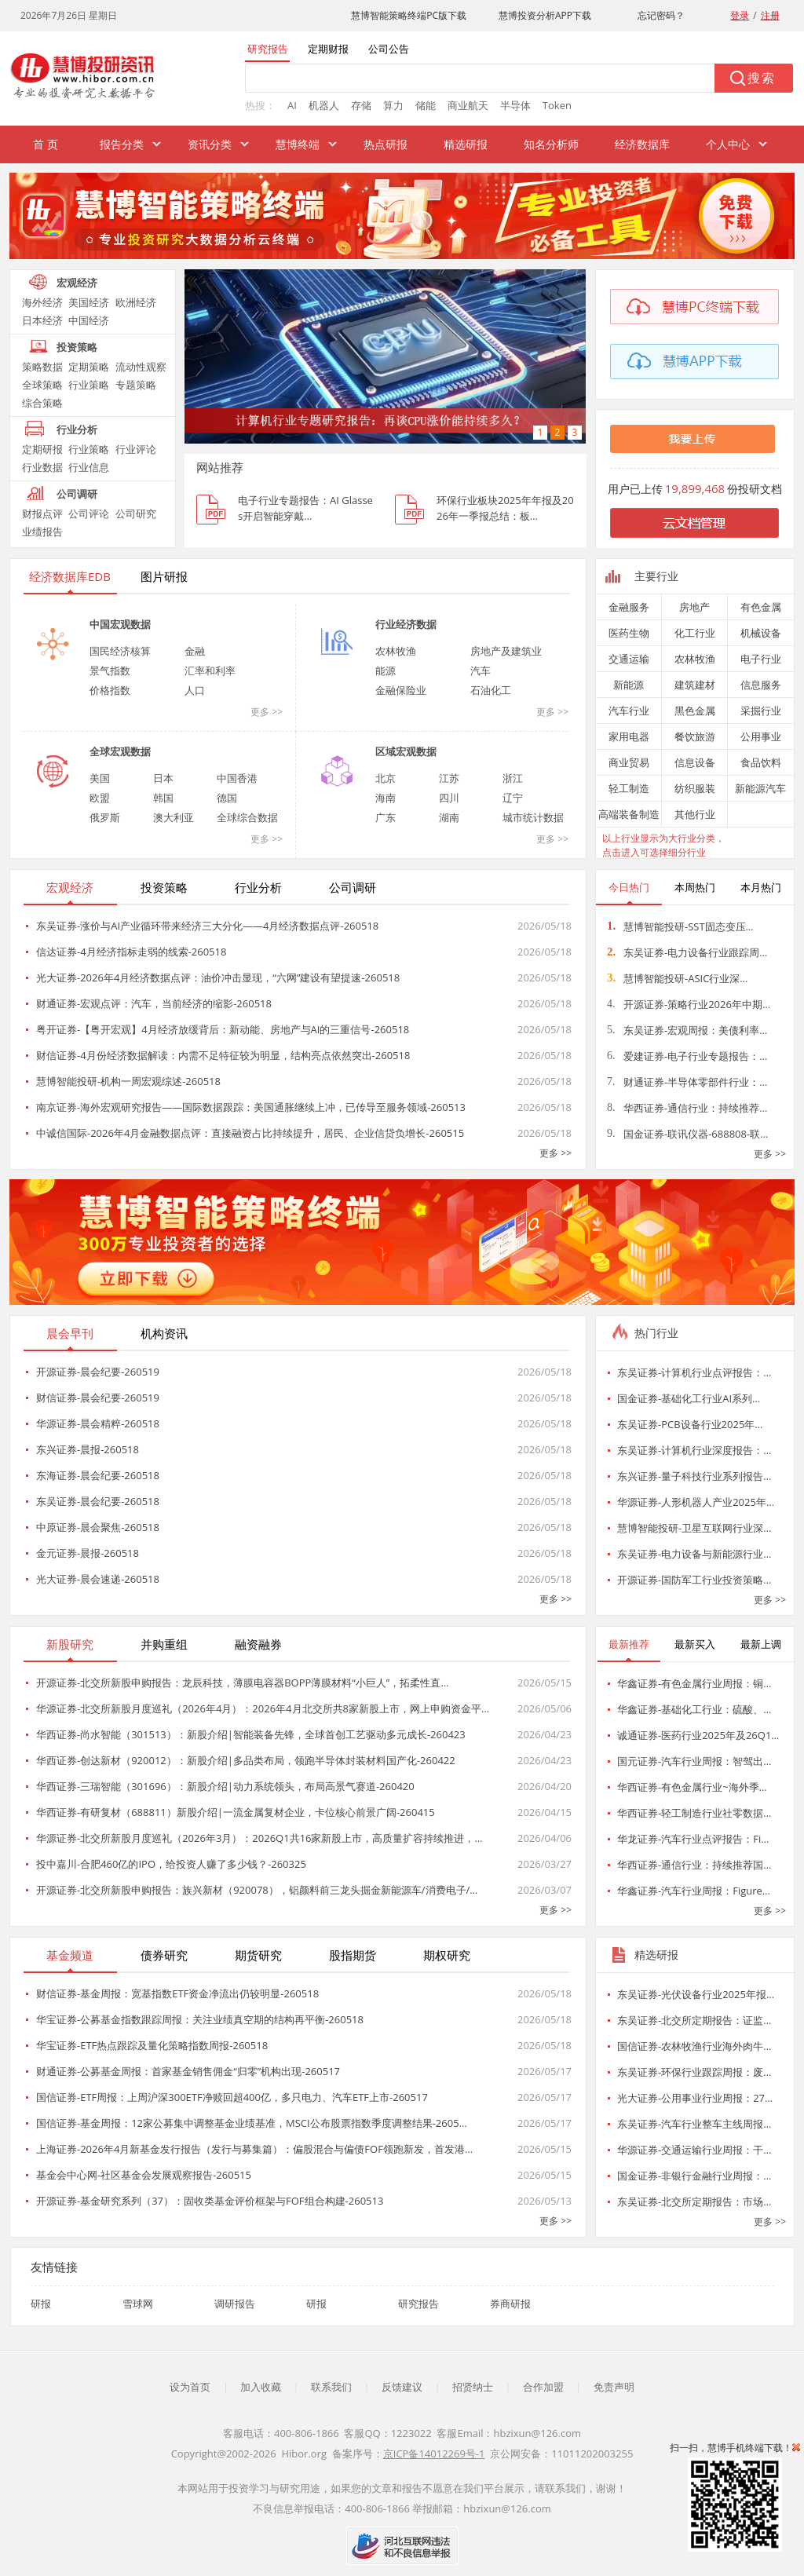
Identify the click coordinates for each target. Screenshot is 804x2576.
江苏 (449, 778)
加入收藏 (260, 2387)
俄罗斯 (105, 817)
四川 (449, 798)
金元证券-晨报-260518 (87, 1553)
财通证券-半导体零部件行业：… (687, 1081)
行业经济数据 (406, 624)
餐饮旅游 (694, 736)
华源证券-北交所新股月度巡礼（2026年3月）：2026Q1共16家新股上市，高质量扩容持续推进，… (259, 1838)
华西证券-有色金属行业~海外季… (692, 1787)
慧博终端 (298, 144)
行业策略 (88, 385)
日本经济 (42, 320)
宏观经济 (77, 283)
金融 (195, 651)
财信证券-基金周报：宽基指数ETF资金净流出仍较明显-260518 (177, 1993)
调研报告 (234, 2303)
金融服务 (628, 607)
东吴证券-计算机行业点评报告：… (694, 1372)
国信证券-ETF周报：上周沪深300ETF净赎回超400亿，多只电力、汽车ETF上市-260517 (232, 2097)
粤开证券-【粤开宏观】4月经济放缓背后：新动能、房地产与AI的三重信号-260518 (222, 1029)
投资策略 (77, 347)
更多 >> (266, 711)
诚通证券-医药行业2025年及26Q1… (698, 1735)
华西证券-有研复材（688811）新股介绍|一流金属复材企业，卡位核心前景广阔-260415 (235, 1812)
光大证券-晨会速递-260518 (97, 1579)
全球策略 (42, 385)
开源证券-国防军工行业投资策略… (694, 1580)
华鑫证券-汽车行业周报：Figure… (693, 1891)
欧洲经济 (135, 302)
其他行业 (694, 814)
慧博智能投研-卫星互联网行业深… (694, 1528)
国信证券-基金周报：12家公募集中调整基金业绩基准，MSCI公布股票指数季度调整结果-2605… (251, 2123)
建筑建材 (694, 685)
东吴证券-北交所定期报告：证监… (694, 2020)
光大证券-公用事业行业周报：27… (695, 2098)
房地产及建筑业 (506, 651)
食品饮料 (760, 762)
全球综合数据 (247, 817)
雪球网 (137, 2303)
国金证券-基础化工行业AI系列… (688, 1398)
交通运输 (628, 659)
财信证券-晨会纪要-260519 (97, 1397)
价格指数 (110, 690)
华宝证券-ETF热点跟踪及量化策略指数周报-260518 (152, 2045)
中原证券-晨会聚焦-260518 (97, 1527)
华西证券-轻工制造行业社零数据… (694, 1813)
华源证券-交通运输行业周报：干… (694, 2150)
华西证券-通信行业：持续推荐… (687, 1107)
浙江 (512, 778)
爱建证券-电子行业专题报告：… (687, 1056)
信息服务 (760, 685)
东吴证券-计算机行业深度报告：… (694, 1450)
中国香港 (237, 778)
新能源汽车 (760, 788)
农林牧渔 (395, 651)
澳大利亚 (173, 817)
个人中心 (728, 144)
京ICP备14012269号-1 (434, 2453)
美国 (100, 778)
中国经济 (88, 320)
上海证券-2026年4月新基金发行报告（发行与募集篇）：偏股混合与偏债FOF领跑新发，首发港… (254, 2149)
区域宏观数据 (406, 751)
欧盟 (100, 798)
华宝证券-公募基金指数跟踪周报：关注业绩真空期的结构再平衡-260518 (200, 2019)
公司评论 (88, 513)
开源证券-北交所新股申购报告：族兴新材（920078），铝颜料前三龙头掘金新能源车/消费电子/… (256, 1890)
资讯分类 (210, 144)
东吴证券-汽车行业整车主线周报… (694, 2124)
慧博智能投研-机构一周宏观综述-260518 (128, 1081)
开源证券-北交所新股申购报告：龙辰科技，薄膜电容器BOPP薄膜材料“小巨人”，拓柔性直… (242, 1682)
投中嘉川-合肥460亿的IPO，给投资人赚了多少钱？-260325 (171, 1864)
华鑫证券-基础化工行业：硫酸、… (694, 1709)
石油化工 (490, 690)
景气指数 (110, 670)
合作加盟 (543, 2387)
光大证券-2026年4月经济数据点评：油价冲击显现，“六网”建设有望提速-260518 (218, 977)
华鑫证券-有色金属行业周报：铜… (694, 1683)
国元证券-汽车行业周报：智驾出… (694, 1761)
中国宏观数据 (120, 624)
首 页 (45, 144)
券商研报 (510, 2303)
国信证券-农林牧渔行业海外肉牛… (694, 2046)
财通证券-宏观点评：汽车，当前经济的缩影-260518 (154, 1003)
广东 (385, 817)
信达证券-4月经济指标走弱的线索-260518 (131, 952)
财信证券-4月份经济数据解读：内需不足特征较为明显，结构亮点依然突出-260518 (223, 1055)
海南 (385, 798)
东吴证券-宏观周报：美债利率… (687, 1030)
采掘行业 (760, 710)
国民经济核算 (120, 651)
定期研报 (42, 449)
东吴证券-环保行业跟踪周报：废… (694, 2072)
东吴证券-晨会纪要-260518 (97, 1501)
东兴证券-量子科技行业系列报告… (694, 1476)
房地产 (694, 607)
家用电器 (628, 736)
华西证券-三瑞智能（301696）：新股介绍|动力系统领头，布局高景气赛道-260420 (225, 1786)
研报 (41, 2303)
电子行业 (760, 659)
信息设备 (694, 762)
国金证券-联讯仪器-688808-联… (687, 1133)
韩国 (163, 798)
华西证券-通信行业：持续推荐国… (694, 1865)
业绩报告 (42, 531)
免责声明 (614, 2387)
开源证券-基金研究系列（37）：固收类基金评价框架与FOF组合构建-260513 (209, 2201)
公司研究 (135, 513)
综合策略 (42, 403)
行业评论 (135, 449)
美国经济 (88, 302)
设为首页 (190, 2387)
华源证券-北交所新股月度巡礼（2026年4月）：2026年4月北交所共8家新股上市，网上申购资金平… (262, 1708)
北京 (385, 778)
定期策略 (88, 367)
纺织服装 (694, 788)
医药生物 (628, 633)
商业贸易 (628, 762)
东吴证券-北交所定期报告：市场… (694, 2201)
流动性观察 (140, 367)
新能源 (628, 685)
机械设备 (760, 633)
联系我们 (331, 2387)
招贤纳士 (472, 2387)
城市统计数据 (533, 817)
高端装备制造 (629, 814)
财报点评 (42, 513)
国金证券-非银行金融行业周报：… (694, 2176)
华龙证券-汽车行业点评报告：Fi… (693, 1839)
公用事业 (760, 736)
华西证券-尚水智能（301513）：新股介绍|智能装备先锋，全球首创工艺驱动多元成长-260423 (251, 1734)
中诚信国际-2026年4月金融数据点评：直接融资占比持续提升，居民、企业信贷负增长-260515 (250, 1133)
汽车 (480, 670)
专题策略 (135, 385)
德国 (227, 798)
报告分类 (122, 144)
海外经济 (42, 302)
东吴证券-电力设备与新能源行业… (694, 1554)
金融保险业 (400, 690)
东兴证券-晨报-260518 (87, 1449)
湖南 (449, 817)
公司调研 (77, 494)
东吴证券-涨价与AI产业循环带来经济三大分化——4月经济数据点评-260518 (207, 926)
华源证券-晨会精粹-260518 (97, 1423)
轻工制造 (628, 788)
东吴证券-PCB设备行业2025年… (689, 1424)
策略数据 (42, 367)
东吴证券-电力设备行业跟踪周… (687, 952)
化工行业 (694, 633)
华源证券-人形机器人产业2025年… (695, 1502)
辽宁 (512, 798)
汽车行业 (628, 710)
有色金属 (760, 607)
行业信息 (88, 467)
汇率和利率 (210, 670)
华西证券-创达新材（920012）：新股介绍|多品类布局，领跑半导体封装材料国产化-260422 (245, 1760)
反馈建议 (402, 2387)
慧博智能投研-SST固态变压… (680, 926)
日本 (163, 778)
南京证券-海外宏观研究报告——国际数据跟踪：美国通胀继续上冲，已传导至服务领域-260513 (251, 1107)
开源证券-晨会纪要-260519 (97, 1372)
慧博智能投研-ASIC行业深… (677, 978)
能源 (385, 670)
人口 (195, 690)
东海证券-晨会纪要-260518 (97, 1475)
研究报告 (418, 2303)
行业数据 (42, 467)
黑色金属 (694, 710)
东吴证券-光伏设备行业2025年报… (695, 1994)
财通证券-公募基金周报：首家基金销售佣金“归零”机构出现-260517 (188, 2071)
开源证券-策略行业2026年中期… (688, 1004)
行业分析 (77, 429)
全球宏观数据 (120, 751)
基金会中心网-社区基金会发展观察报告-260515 (143, 2175)
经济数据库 (642, 144)
